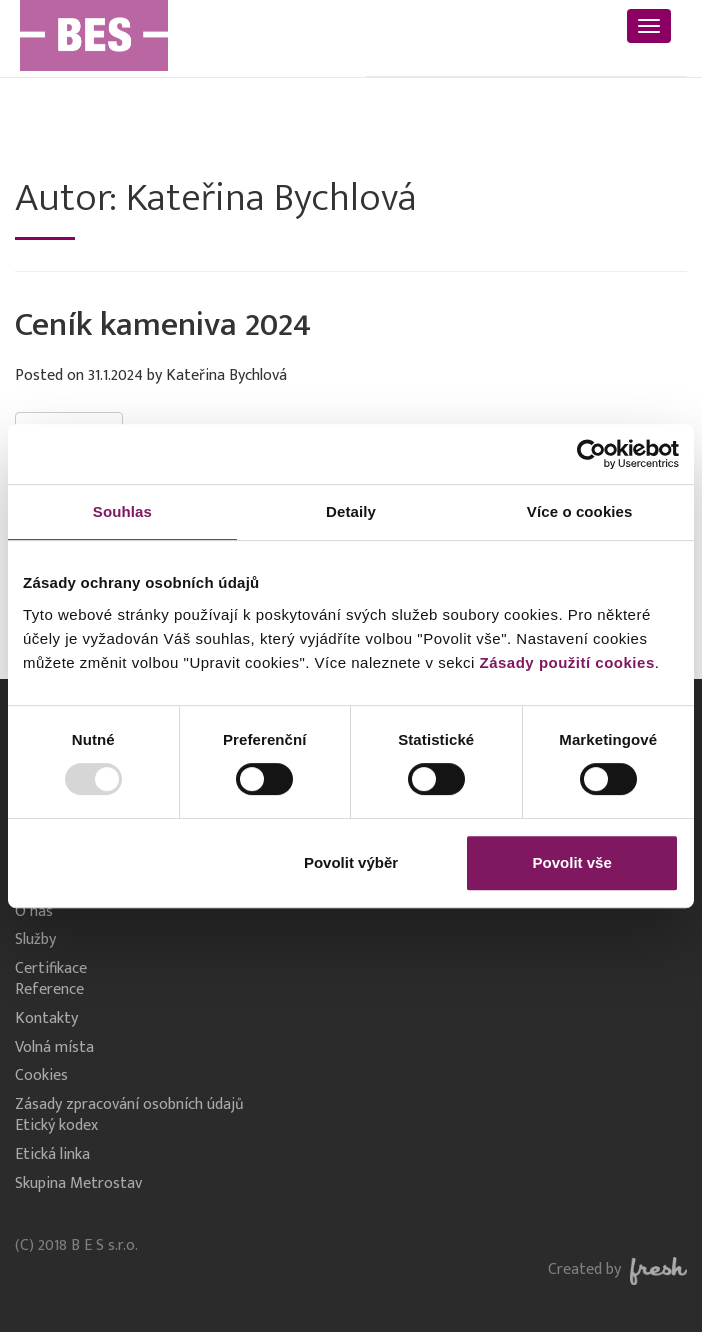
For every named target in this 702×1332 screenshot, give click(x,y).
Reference (49, 990)
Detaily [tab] (351, 511)
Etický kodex (56, 1126)
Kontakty (46, 1019)
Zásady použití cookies (567, 662)
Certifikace (51, 969)
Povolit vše (572, 862)
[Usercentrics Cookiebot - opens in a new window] (591, 454)
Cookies (41, 1076)
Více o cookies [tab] (580, 511)
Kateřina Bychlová (226, 375)
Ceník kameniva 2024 (163, 325)
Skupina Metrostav (78, 1184)
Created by (617, 1269)
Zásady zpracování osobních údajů (129, 1105)
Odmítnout (130, 862)
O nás (34, 912)
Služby (35, 940)
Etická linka (52, 1155)
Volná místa (54, 1048)
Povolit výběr (351, 862)
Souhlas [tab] (122, 511)
